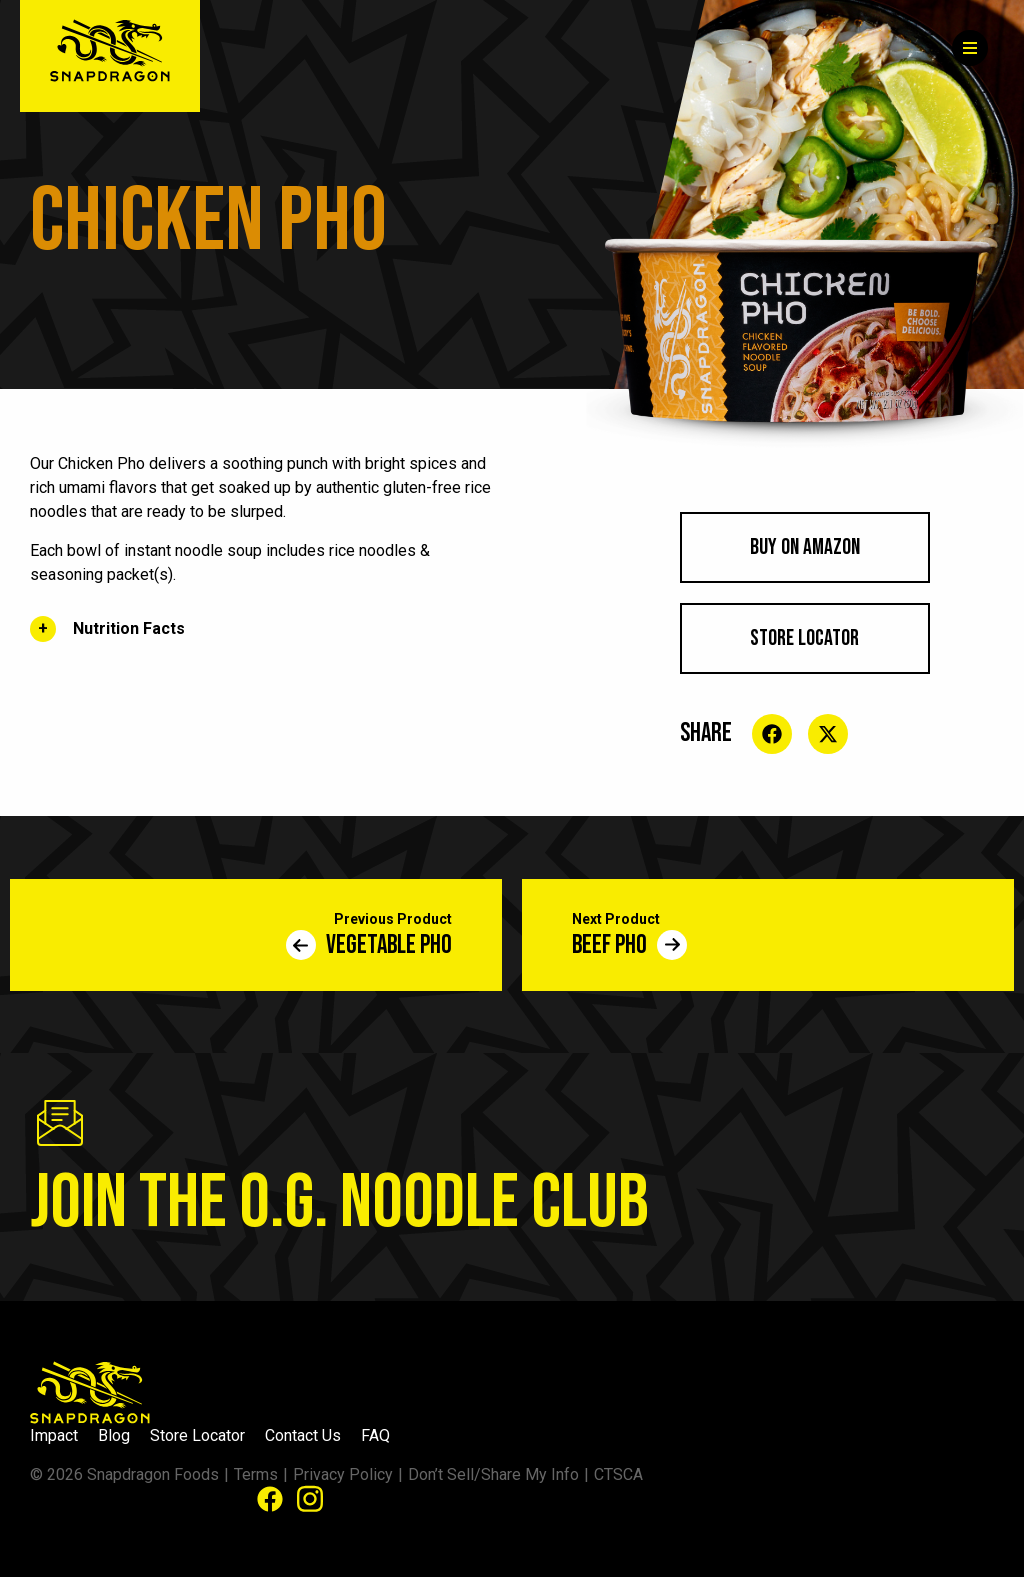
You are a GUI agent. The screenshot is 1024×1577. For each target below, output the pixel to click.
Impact (54, 1435)
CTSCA (618, 1474)
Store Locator (804, 638)
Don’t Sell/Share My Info (493, 1474)
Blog (114, 1435)
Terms (256, 1474)
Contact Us (303, 1435)
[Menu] (970, 48)
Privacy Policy (343, 1474)
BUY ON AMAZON (805, 547)
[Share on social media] (772, 734)
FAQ (375, 1435)
